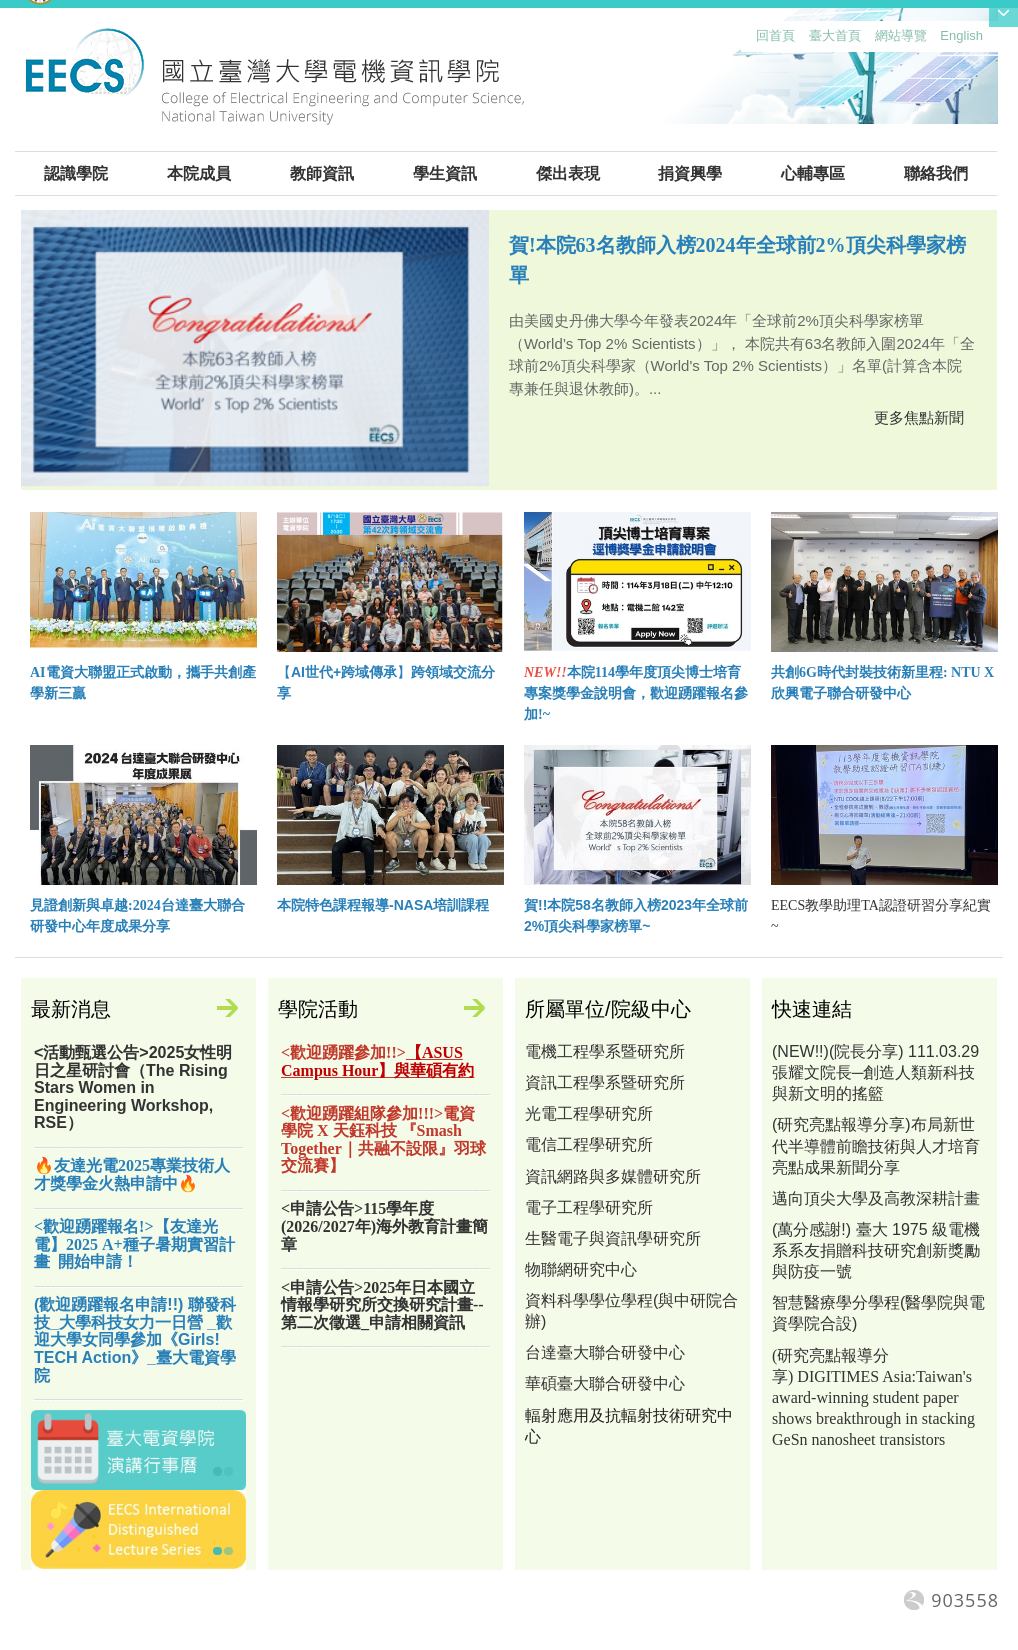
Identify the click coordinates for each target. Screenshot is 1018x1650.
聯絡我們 (936, 173)
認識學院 (76, 173)
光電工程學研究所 (589, 1113)
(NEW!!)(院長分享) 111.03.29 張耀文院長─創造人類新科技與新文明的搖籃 (875, 1072)
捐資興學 (690, 173)
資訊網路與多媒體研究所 (613, 1176)
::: (751, 40)
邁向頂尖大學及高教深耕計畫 (876, 1198)
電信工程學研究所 (589, 1144)
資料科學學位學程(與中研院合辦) (631, 1311)
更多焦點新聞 (919, 417)
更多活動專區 (484, 1012)
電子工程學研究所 (589, 1207)
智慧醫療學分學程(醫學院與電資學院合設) (878, 1313)
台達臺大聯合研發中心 (605, 1352)
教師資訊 (322, 173)
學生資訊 (445, 173)
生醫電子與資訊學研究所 (613, 1238)
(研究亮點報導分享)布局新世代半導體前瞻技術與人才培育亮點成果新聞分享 (876, 1145)
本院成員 (199, 173)
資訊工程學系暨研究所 (605, 1082)
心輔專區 (813, 173)
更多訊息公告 (237, 1012)
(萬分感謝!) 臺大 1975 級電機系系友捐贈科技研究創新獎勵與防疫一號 (876, 1250)
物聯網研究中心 (581, 1269)
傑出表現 (568, 173)
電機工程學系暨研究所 (605, 1051)
